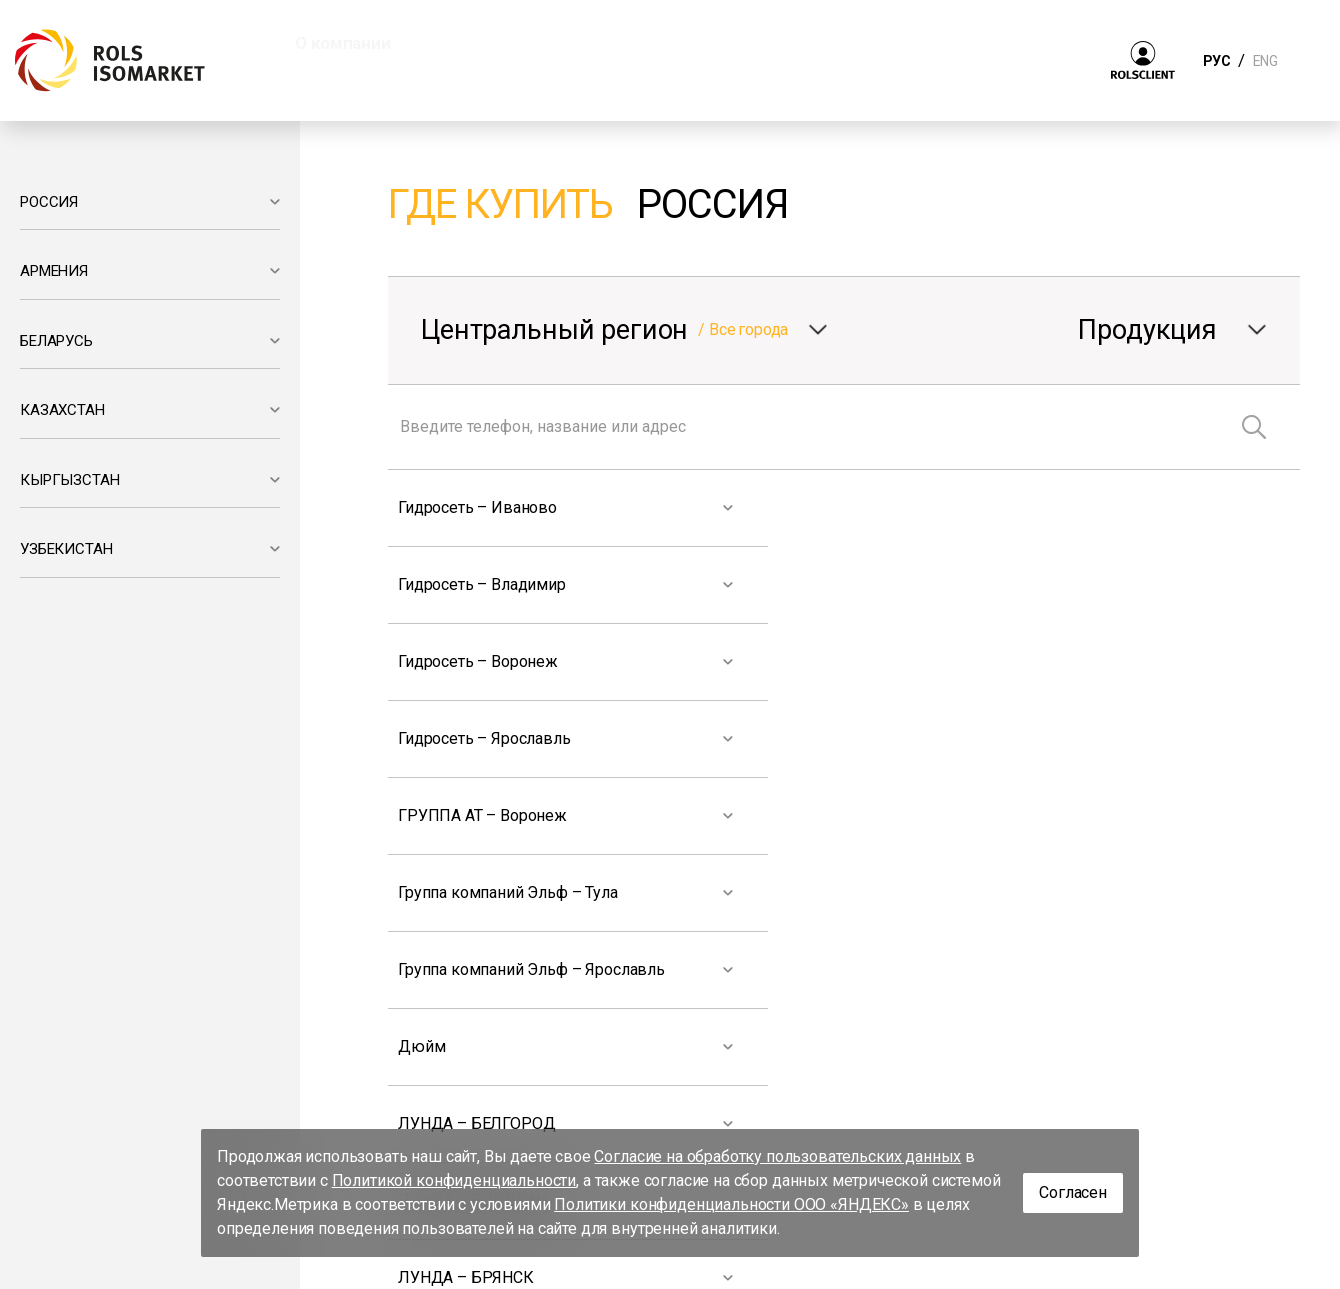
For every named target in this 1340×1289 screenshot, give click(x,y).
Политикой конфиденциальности (454, 1180)
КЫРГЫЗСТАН (69, 480)
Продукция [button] (497, 43)
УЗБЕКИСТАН (66, 549)
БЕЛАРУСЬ (56, 341)
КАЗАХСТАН (62, 410)
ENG (1265, 61)
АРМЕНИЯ (54, 271)
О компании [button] (342, 43)
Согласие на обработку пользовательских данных (777, 1156)
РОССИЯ (49, 202)
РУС (1216, 61)
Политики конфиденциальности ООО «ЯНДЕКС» (731, 1204)
